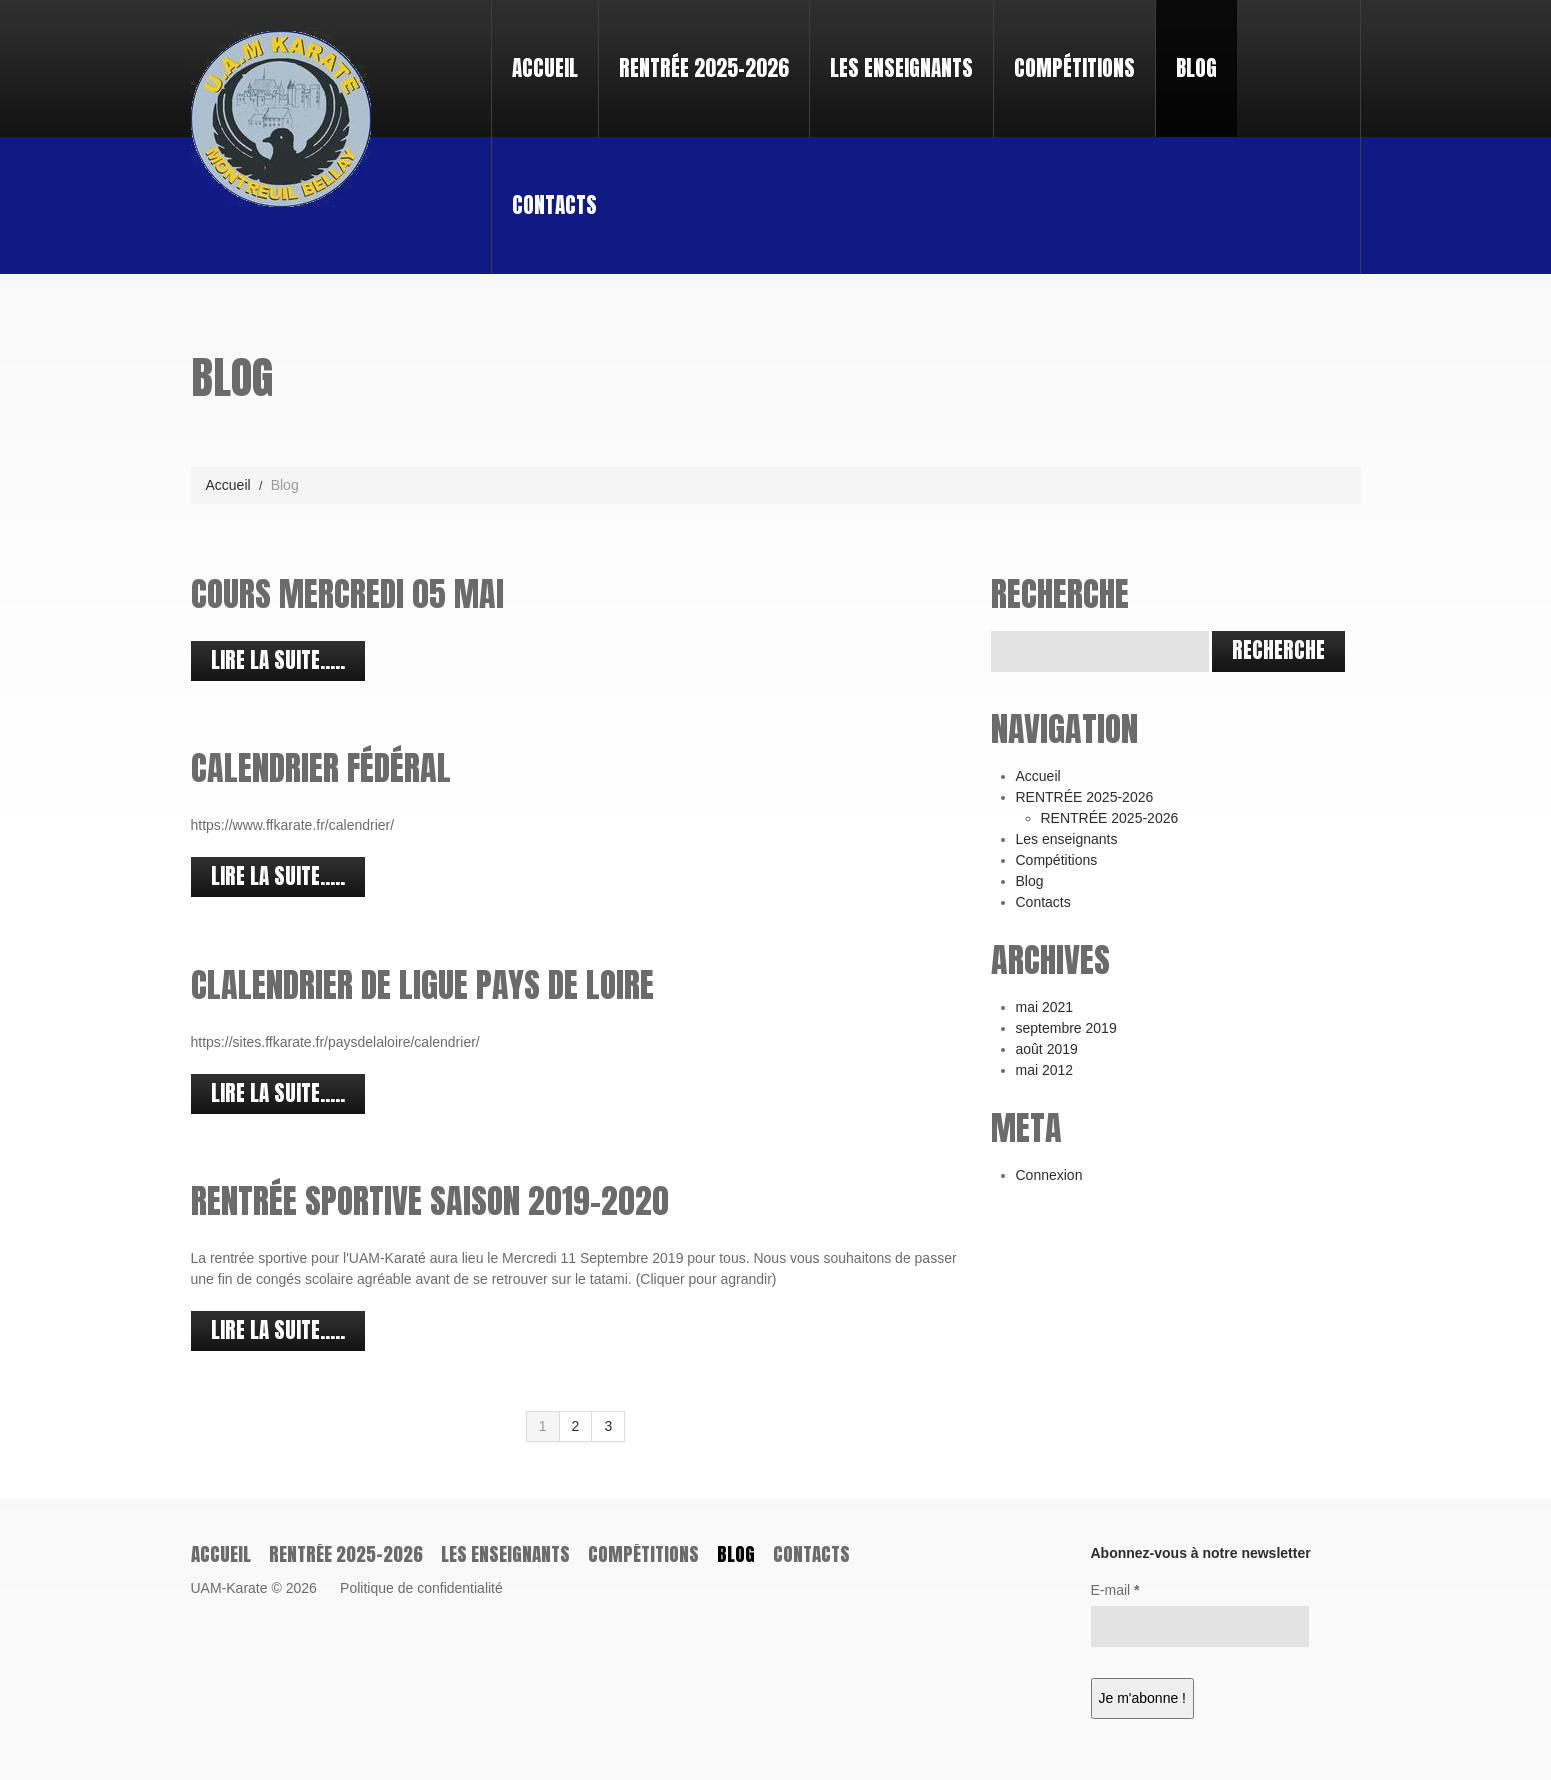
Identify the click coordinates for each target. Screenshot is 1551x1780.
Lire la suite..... (278, 660)
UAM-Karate (229, 1588)
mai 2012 (1045, 1070)
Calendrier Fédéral (321, 767)
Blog (1196, 68)
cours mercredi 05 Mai (347, 593)
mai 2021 (1045, 1007)
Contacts (554, 205)
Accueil (545, 68)
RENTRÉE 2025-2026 (696, 50)
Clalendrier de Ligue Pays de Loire (422, 984)
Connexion (1049, 1175)
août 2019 (1047, 1049)
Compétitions (1074, 68)
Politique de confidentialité (421, 1588)
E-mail (1115, 1590)
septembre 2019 (1066, 1028)
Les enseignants (901, 68)
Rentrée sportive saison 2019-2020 (430, 1200)
